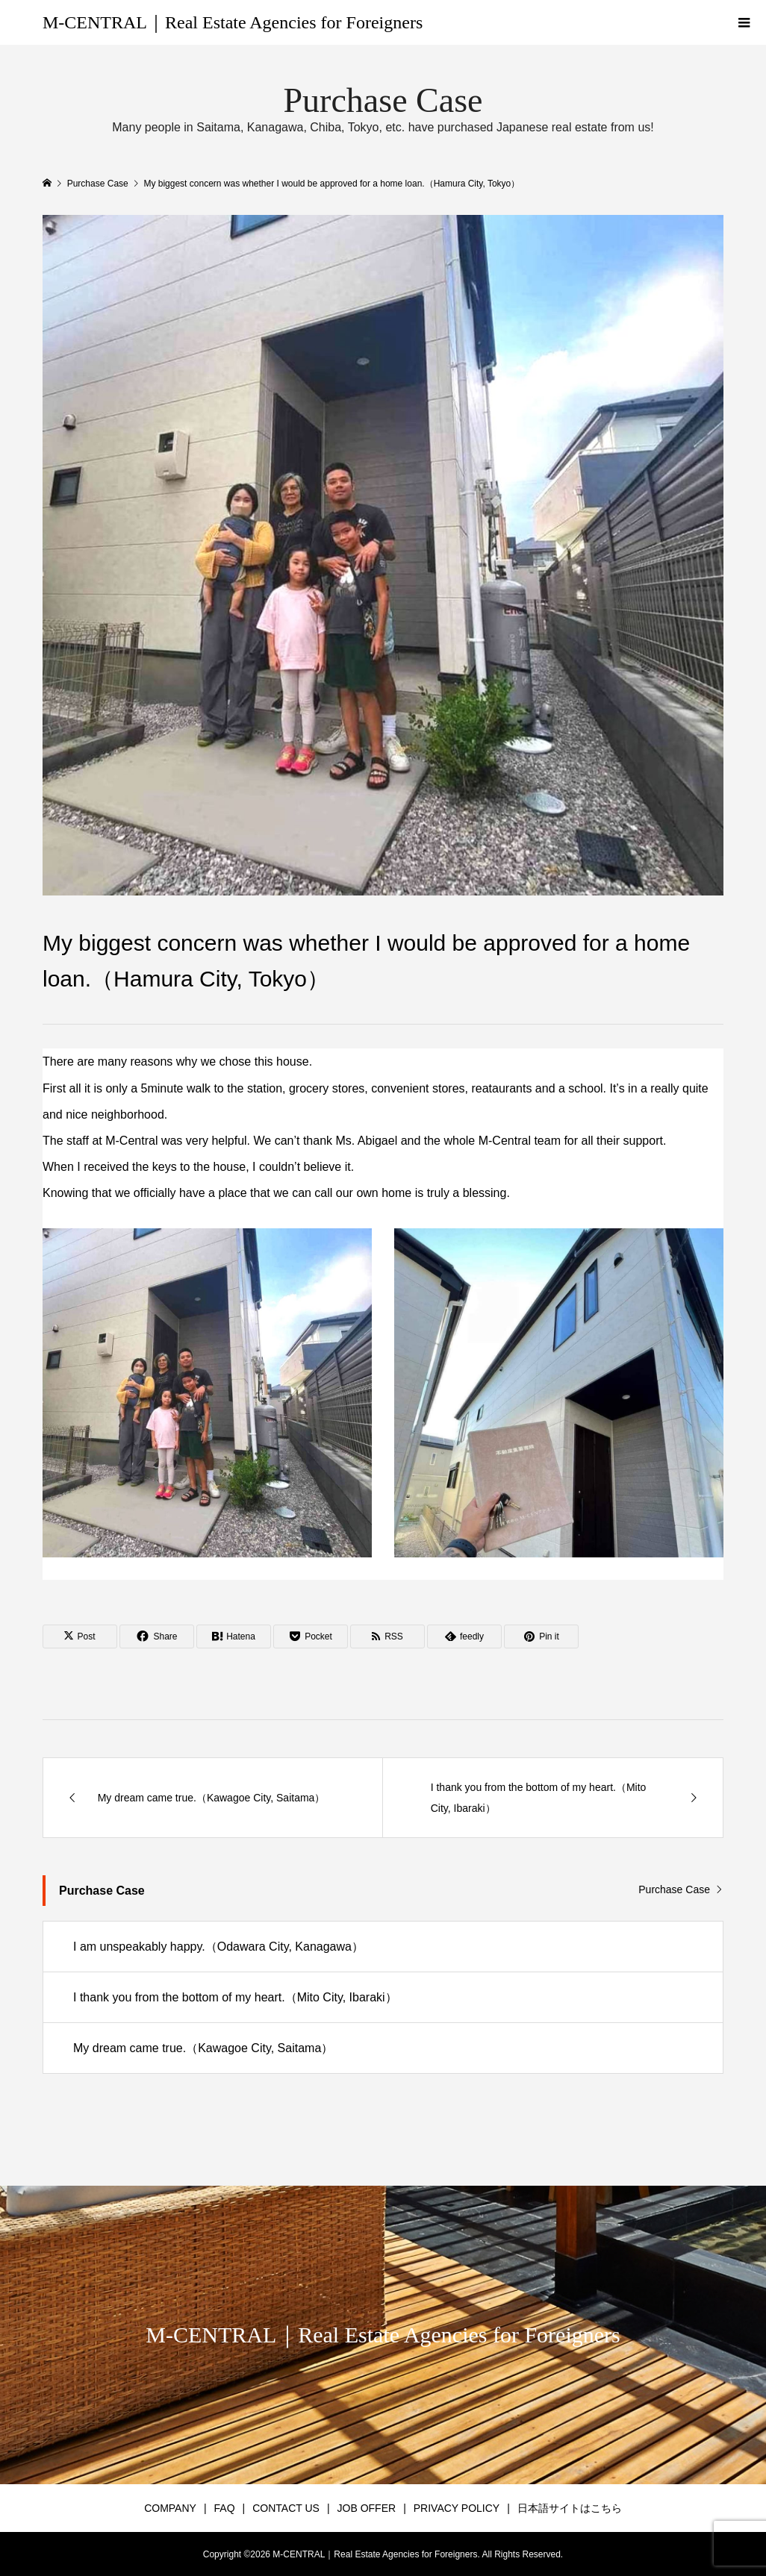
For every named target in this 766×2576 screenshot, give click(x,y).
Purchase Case (674, 1889)
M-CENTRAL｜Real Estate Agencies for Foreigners (233, 22)
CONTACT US (286, 2508)
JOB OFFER (366, 2508)
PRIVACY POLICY (456, 2508)
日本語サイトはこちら (569, 2508)
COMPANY (170, 2508)
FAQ (224, 2508)
